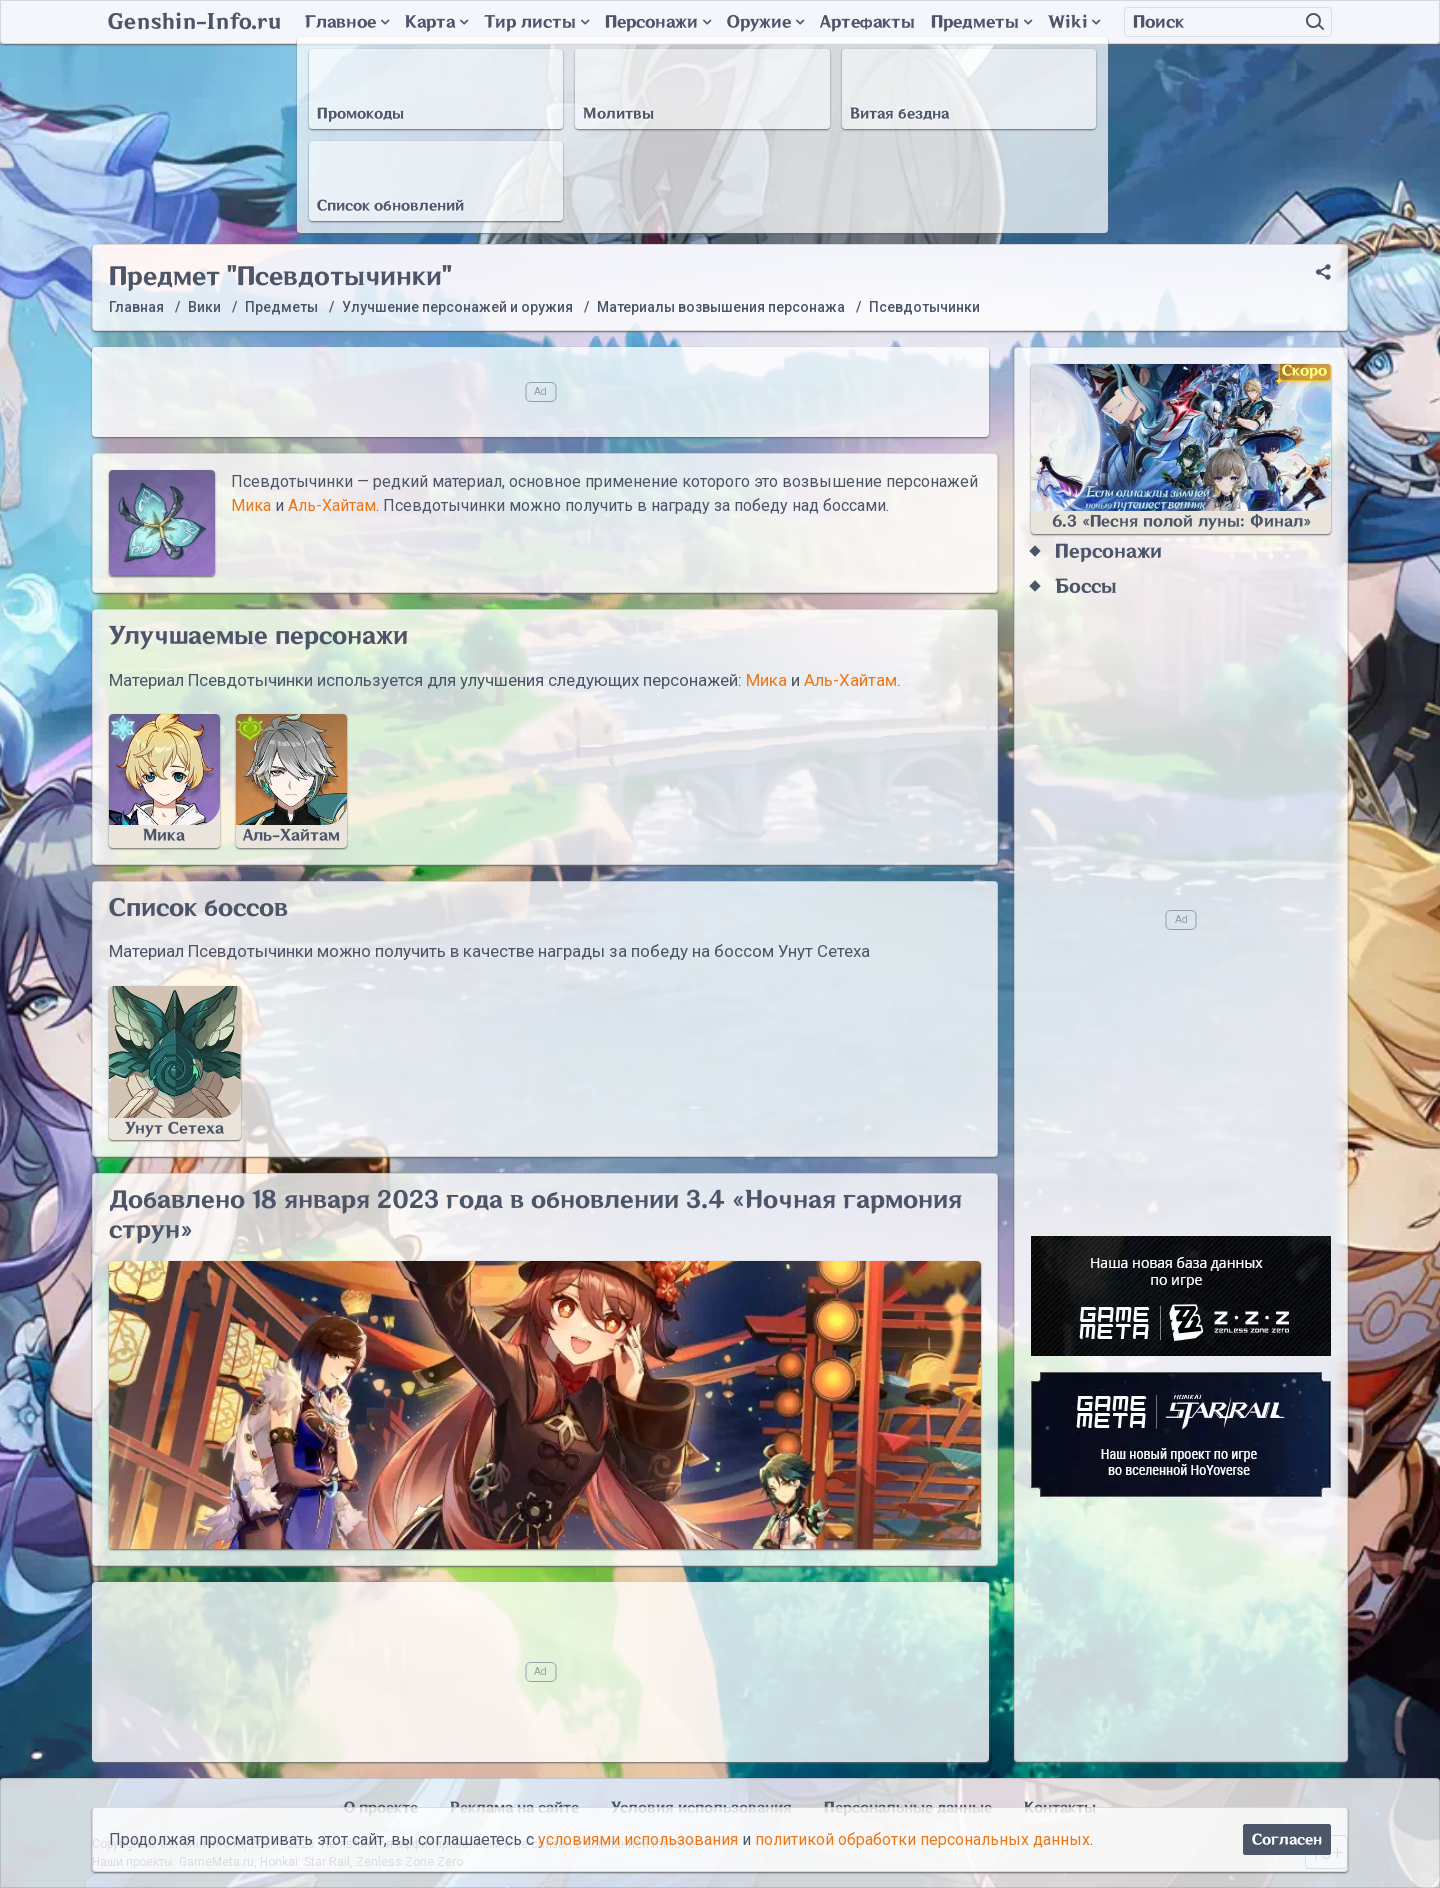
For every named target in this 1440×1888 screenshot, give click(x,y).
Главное (347, 22)
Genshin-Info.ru (194, 22)
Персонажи (658, 22)
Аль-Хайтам (332, 505)
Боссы (1086, 586)
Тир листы (536, 22)
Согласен (1287, 1839)
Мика (251, 505)
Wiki (1074, 22)
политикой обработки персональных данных (922, 1839)
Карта (436, 22)
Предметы (981, 22)
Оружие (765, 22)
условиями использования (638, 1839)
